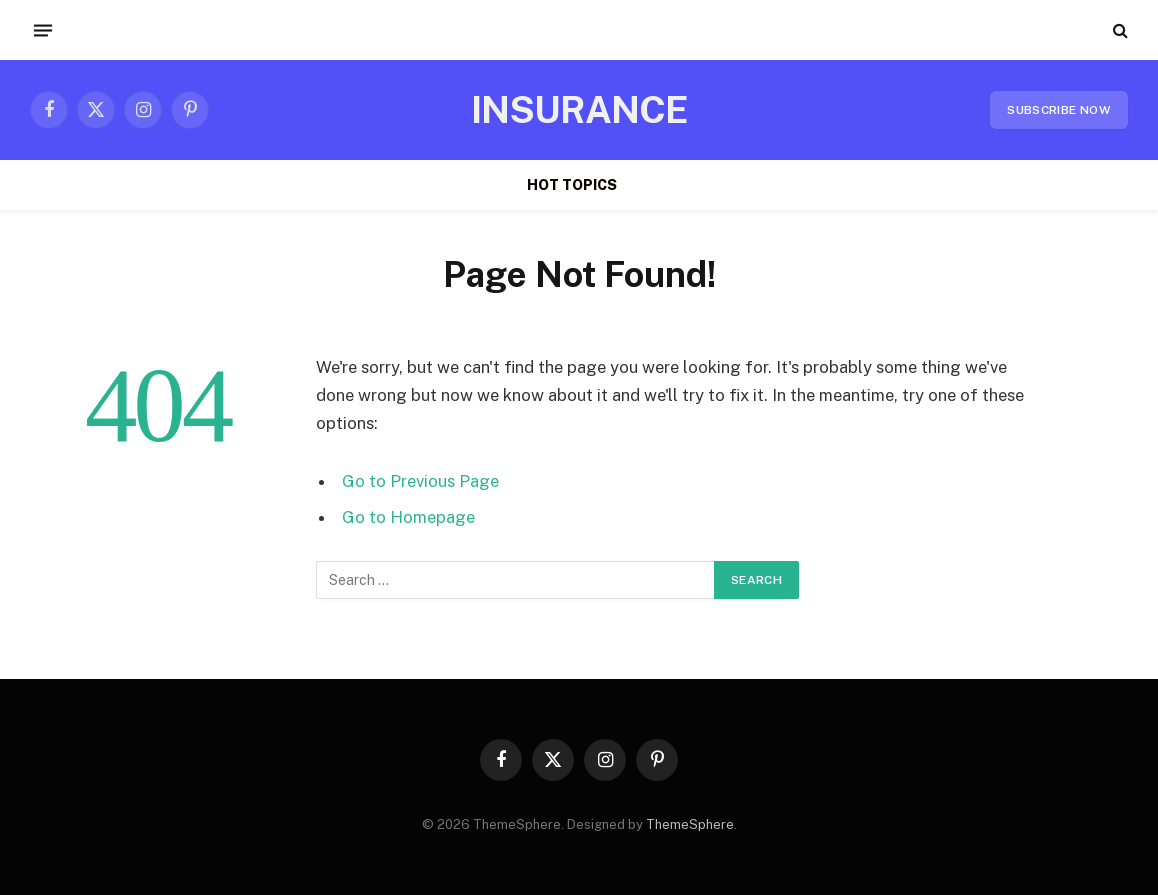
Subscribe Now (1059, 110)
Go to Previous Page (420, 481)
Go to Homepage (408, 517)
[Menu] (43, 30)
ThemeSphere (690, 824)
